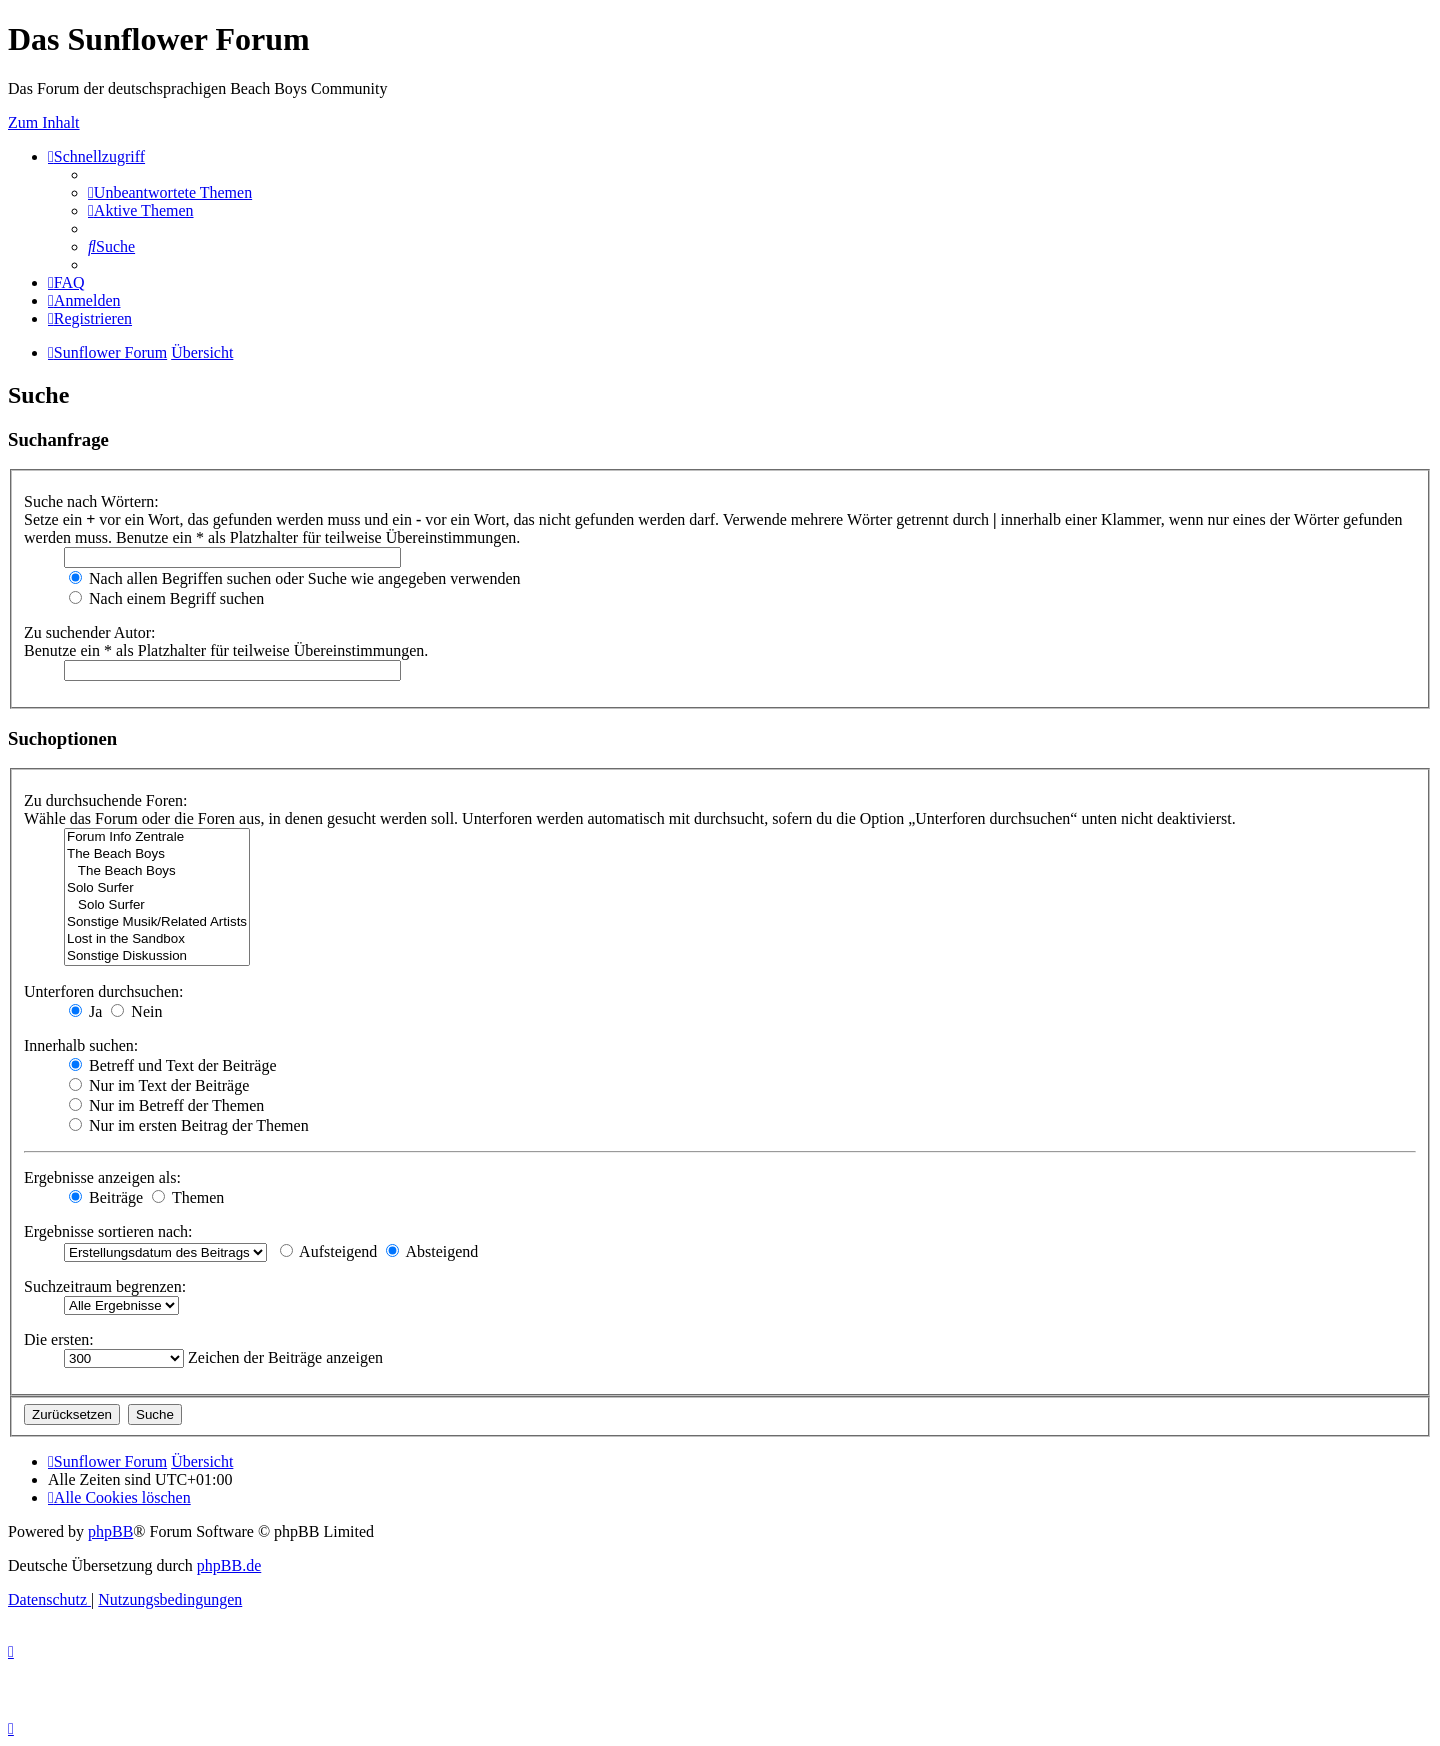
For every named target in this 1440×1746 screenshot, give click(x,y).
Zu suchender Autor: (90, 632)
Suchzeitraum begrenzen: (105, 1286)
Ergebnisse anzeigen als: (102, 1177)
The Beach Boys (157, 854)
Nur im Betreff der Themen (166, 1105)
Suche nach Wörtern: (91, 501)
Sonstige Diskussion (157, 956)
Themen (188, 1197)
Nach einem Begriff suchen (166, 598)
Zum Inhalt (44, 122)
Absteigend (432, 1251)
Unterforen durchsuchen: (104, 991)
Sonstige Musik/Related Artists (157, 922)
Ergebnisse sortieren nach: (108, 1231)
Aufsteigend (328, 1251)
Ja (85, 1011)
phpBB (110, 1531)
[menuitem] (170, 192)
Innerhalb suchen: (81, 1045)
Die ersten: (59, 1339)
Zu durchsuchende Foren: (106, 800)
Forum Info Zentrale (157, 837)
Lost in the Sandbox (157, 939)
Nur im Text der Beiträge (159, 1085)
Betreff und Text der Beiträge (173, 1065)
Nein (136, 1011)
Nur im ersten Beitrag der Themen (189, 1125)
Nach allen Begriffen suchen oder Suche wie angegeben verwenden (295, 578)
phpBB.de (229, 1565)
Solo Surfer (157, 888)
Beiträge (106, 1197)
